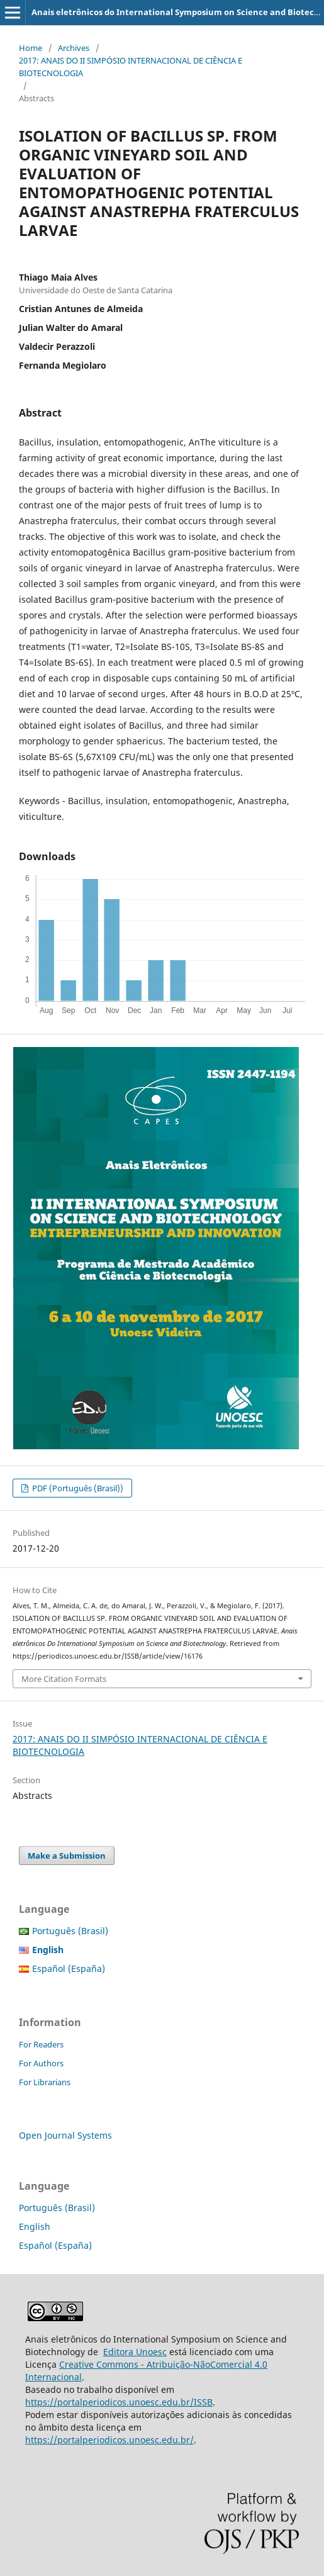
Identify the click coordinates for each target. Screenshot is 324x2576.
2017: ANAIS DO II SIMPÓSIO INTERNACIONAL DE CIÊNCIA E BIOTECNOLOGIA (130, 67)
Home (30, 47)
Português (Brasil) (70, 1931)
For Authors (41, 2063)
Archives (73, 47)
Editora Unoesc (135, 2352)
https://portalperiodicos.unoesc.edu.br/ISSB (119, 2402)
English (34, 2226)
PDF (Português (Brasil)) (76, 1488)
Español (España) (68, 1968)
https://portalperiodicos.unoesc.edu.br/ (109, 2440)
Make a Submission (67, 1855)
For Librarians (44, 2082)
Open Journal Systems (65, 2135)
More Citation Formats (63, 1678)
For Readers (41, 2044)
